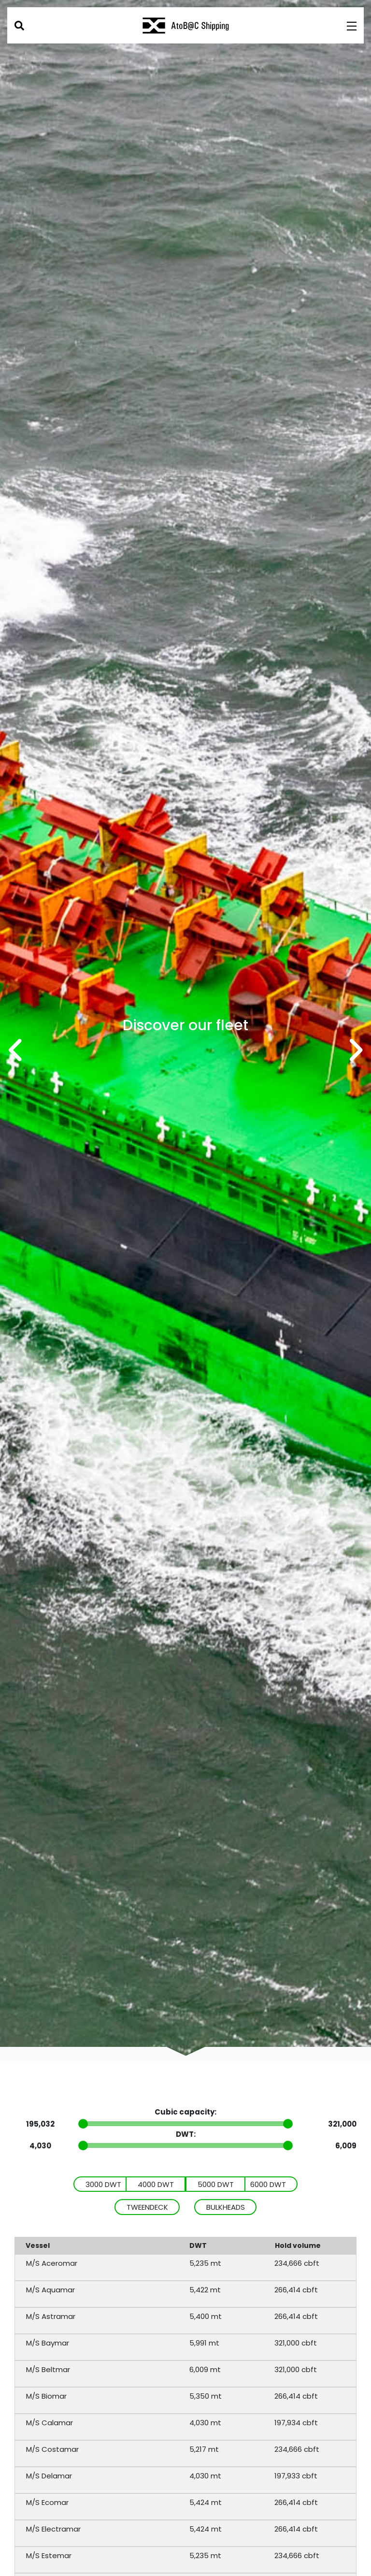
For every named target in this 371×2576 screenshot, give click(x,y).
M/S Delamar (49, 2476)
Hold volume (299, 2245)
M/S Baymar (47, 2343)
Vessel (39, 2245)
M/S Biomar (46, 2396)
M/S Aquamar (50, 2290)
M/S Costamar (52, 2449)
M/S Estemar (48, 2555)
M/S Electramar (53, 2529)
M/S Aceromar (51, 2263)
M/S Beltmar (48, 2369)
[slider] (83, 2124)
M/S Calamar (49, 2423)
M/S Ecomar (47, 2502)
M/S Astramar (50, 2316)
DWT (198, 2245)
